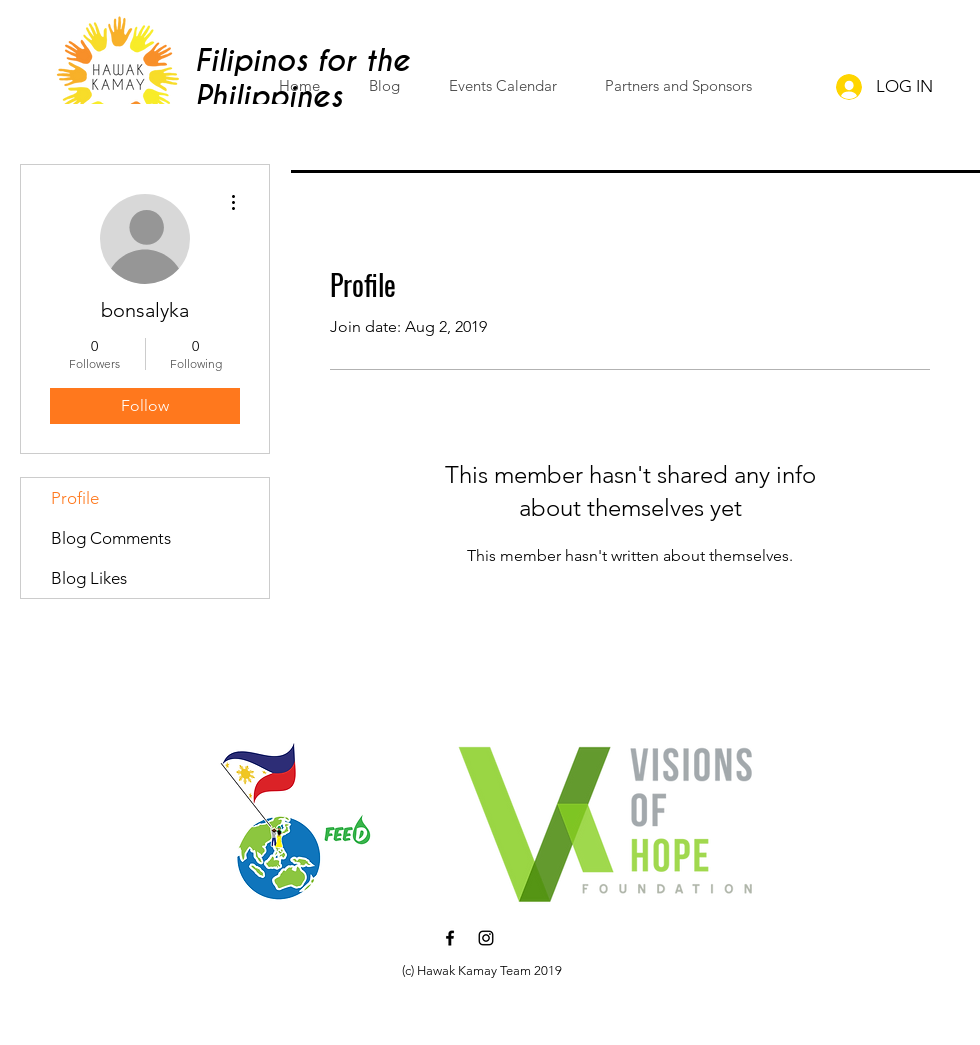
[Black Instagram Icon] (486, 938)
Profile (75, 498)
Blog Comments (111, 538)
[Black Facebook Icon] (450, 938)
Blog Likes (89, 578)
